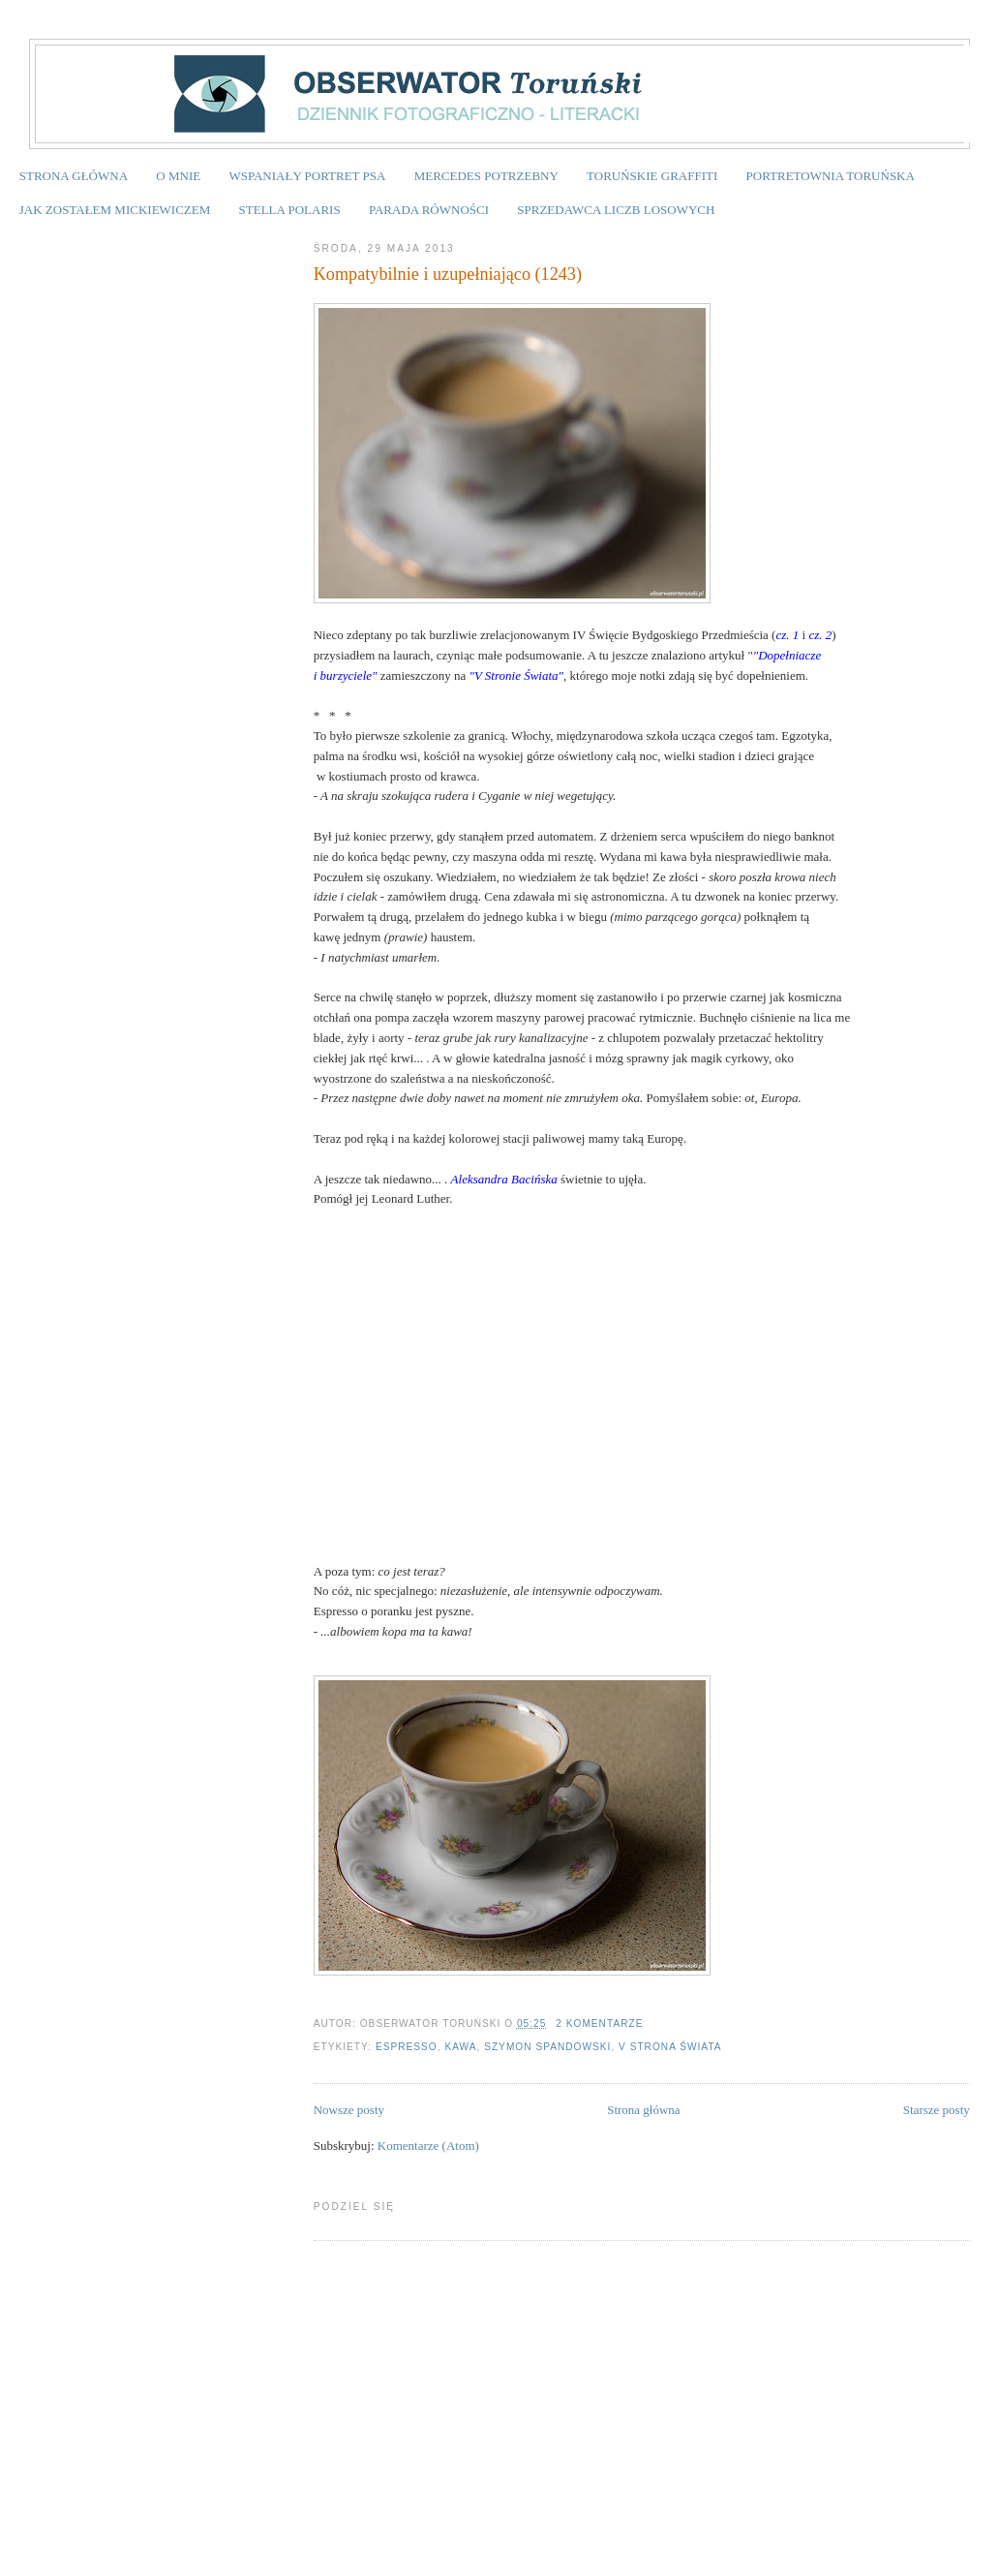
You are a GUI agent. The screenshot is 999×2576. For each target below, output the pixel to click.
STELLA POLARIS (290, 209)
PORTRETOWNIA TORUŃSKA (830, 176)
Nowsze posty (349, 2109)
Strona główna (643, 2109)
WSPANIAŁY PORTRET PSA (306, 176)
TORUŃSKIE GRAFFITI (652, 176)
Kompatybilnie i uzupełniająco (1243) (448, 274)
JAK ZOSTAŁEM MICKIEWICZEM (115, 209)
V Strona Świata (670, 2046)
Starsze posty (936, 2109)
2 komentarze (599, 2023)
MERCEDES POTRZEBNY (486, 176)
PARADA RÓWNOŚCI (429, 209)
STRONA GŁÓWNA (73, 176)
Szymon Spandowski (547, 2046)
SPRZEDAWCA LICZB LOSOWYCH (615, 209)
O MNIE (178, 176)
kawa (460, 2046)
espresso (407, 2046)
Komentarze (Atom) (428, 2145)
